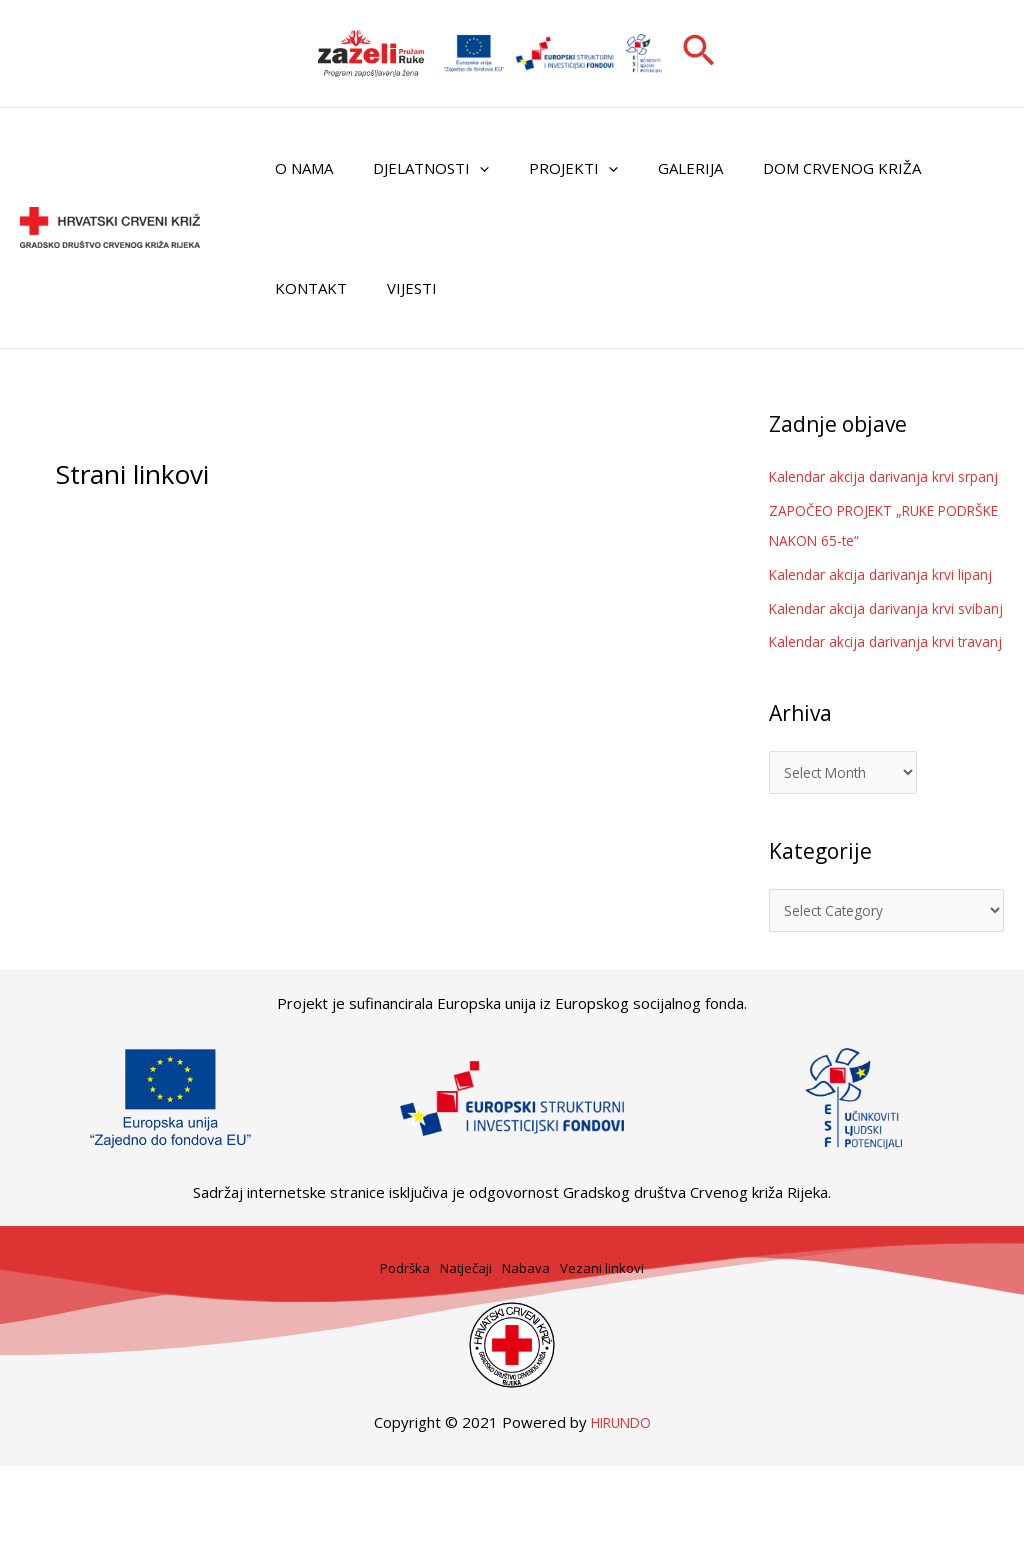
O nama (299, 168)
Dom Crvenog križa (797, 168)
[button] (699, 53)
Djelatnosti (416, 168)
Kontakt (306, 288)
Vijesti (397, 288)
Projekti (548, 168)
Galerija (655, 168)
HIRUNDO (621, 1520)
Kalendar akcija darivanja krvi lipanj (886, 604)
